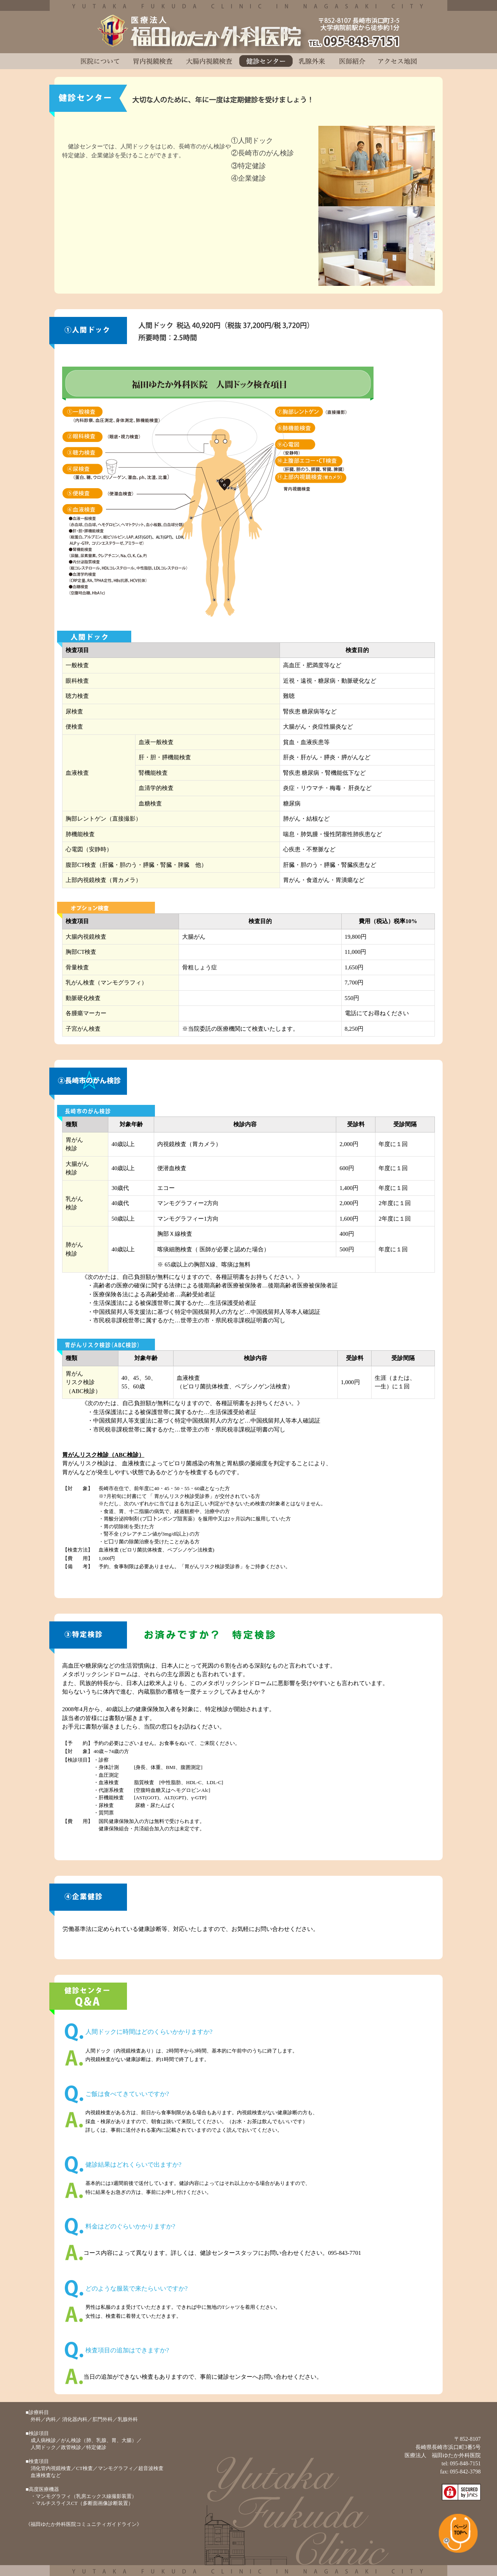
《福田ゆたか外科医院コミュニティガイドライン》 (84, 2524)
